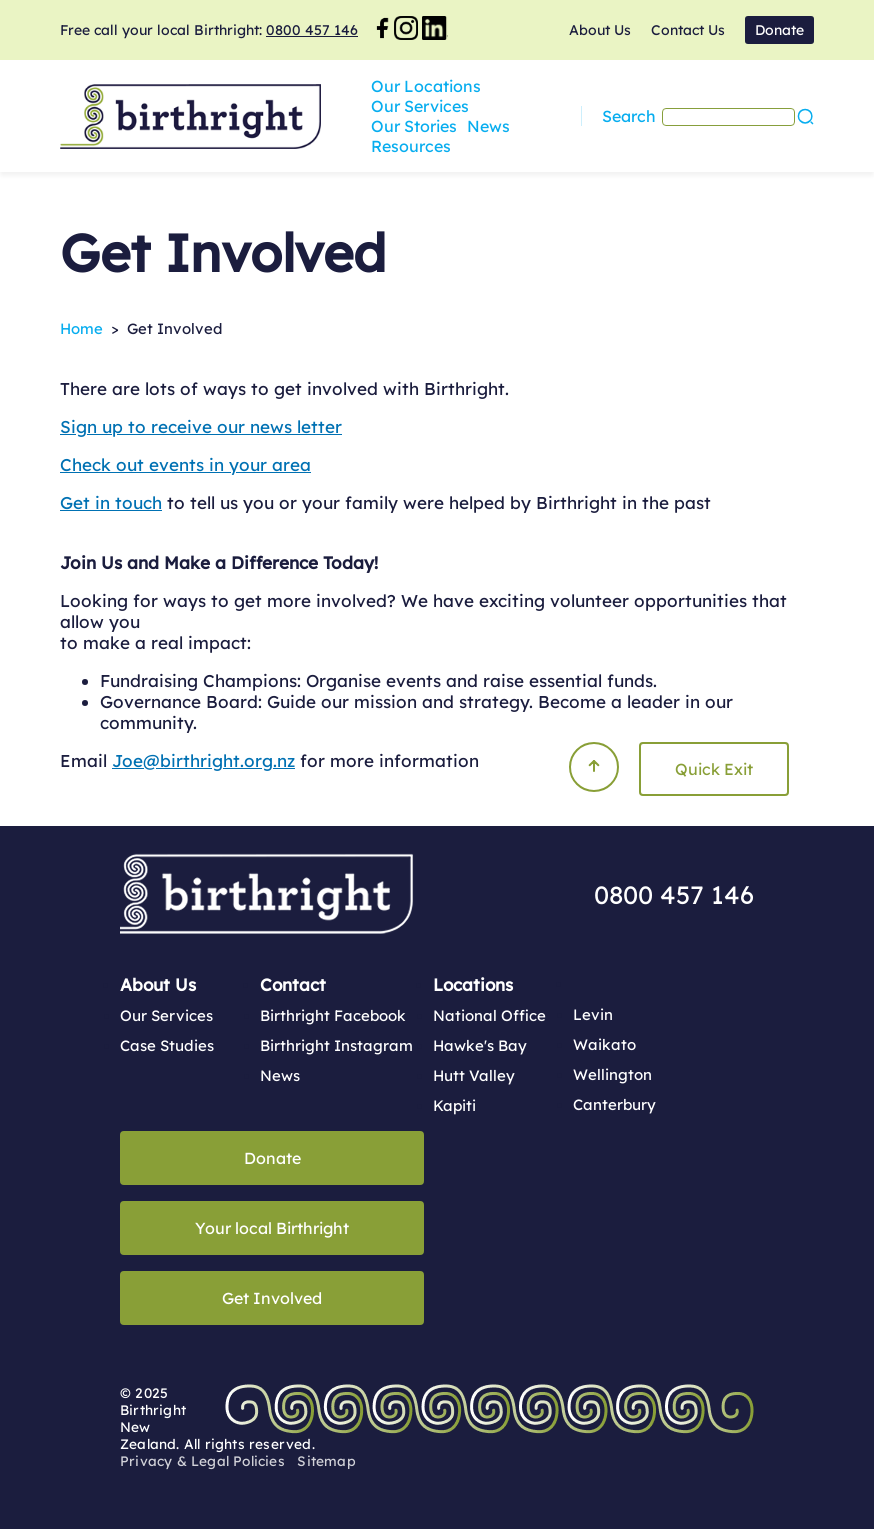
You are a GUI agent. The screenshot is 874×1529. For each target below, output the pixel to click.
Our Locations (426, 106)
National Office (489, 1015)
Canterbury (614, 1104)
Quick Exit (714, 769)
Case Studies (167, 1045)
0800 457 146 (312, 30)
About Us (600, 30)
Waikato (604, 1044)
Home (81, 328)
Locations (473, 984)
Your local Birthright (272, 1228)
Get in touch (111, 502)
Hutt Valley (474, 1075)
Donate (779, 30)
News (392, 126)
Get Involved (272, 1298)
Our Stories (642, 106)
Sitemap (326, 1460)
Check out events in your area (185, 464)
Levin (593, 1014)
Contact (293, 984)
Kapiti (454, 1105)
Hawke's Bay (480, 1045)
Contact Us (688, 30)
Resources (464, 126)
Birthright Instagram (336, 1045)
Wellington (612, 1074)
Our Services (540, 106)
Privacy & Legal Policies (202, 1460)
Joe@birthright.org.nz (203, 760)
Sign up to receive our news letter (201, 426)
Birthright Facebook (333, 1015)
